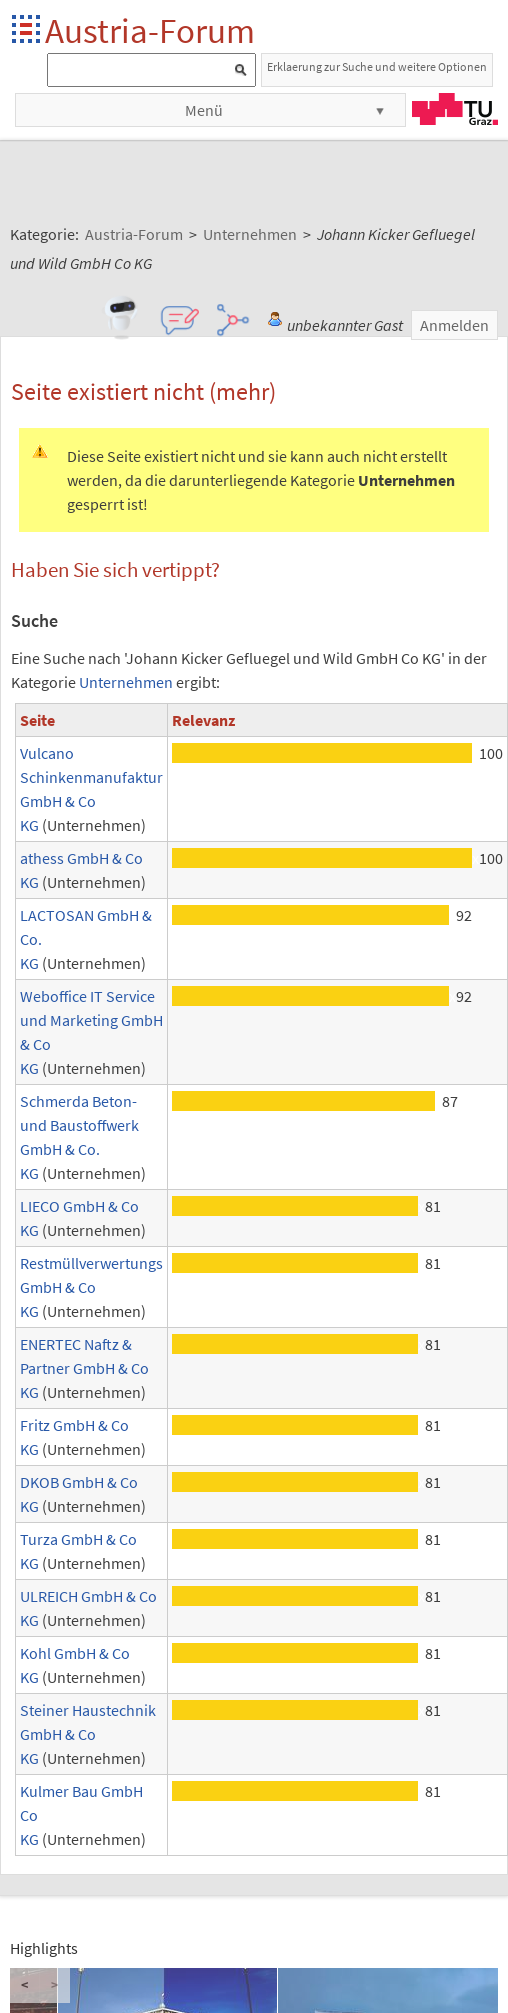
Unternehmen (126, 682)
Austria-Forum (150, 30)
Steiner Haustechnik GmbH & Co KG (88, 1734)
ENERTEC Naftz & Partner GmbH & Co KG (84, 1368)
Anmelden (454, 325)
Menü (204, 110)
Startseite (27, 30)
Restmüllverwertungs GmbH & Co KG (91, 1287)
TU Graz (455, 109)
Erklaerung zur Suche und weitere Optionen (377, 66)
